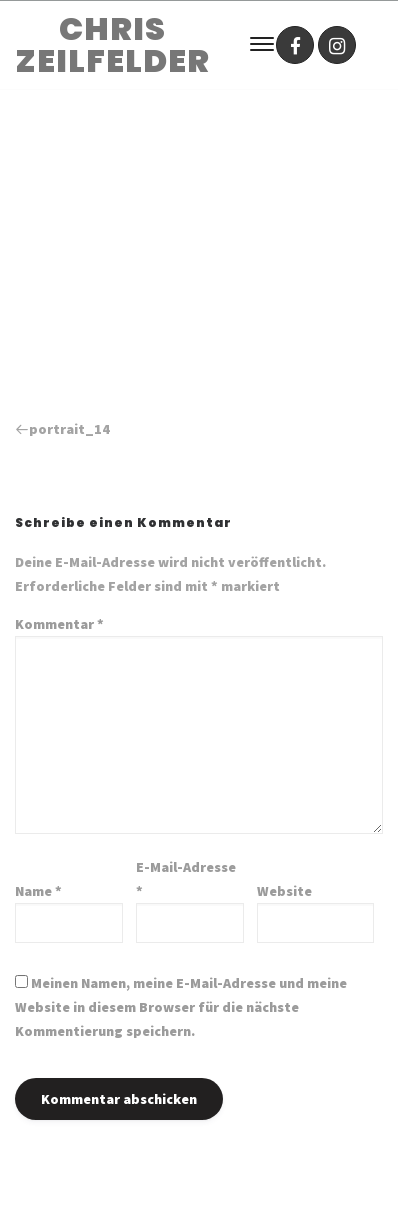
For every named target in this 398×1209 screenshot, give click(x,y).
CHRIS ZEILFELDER (112, 45)
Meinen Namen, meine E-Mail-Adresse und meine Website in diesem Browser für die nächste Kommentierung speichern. (181, 1007)
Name (38, 891)
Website (284, 891)
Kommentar (59, 624)
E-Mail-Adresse (186, 879)
